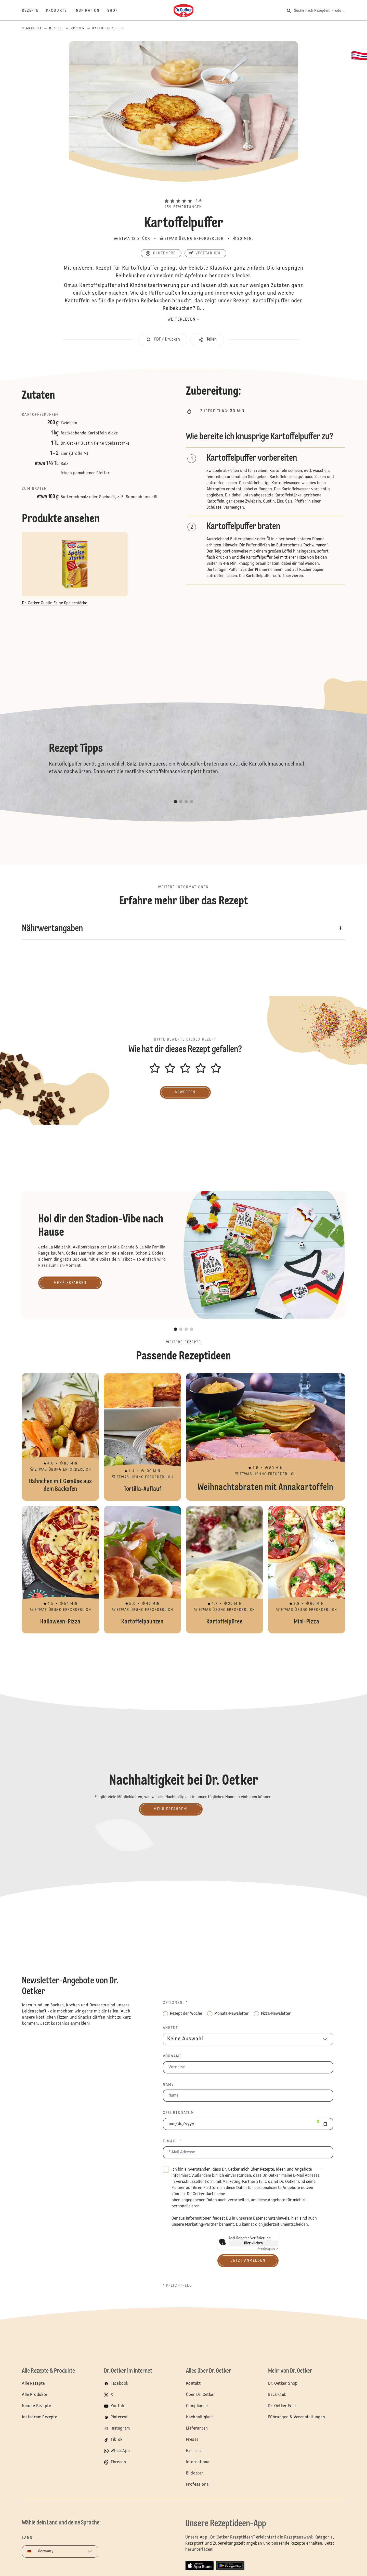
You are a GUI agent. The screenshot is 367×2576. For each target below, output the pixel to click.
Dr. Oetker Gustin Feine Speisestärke (95, 444)
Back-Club (277, 2395)
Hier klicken (253, 2243)
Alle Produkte (34, 2395)
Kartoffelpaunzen (142, 1569)
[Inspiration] (90, 10)
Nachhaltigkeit (199, 2417)
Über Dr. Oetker (200, 2395)
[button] (183, 192)
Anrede (170, 2028)
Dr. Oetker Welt (282, 2406)
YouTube (118, 2406)
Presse (192, 2440)
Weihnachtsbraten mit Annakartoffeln (265, 1437)
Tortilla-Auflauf (142, 1437)
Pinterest (119, 2417)
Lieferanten (197, 2429)
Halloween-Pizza (60, 1569)
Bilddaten (195, 2473)
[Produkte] (60, 10)
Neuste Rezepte (36, 2406)
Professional (198, 2485)
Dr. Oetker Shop (283, 2384)
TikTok (116, 2440)
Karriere (194, 2451)
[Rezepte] (34, 10)
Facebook (119, 2384)
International (198, 2462)
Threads (118, 2462)
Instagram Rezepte (39, 2417)
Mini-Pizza (306, 1569)
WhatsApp (120, 2451)
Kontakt (193, 2384)
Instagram (120, 2429)
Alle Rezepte (33, 2384)
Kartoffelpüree (224, 1569)
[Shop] (116, 10)
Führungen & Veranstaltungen (296, 2417)
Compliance (197, 2406)
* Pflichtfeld (177, 2285)
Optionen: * (175, 2003)
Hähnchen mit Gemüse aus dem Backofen (60, 1437)
